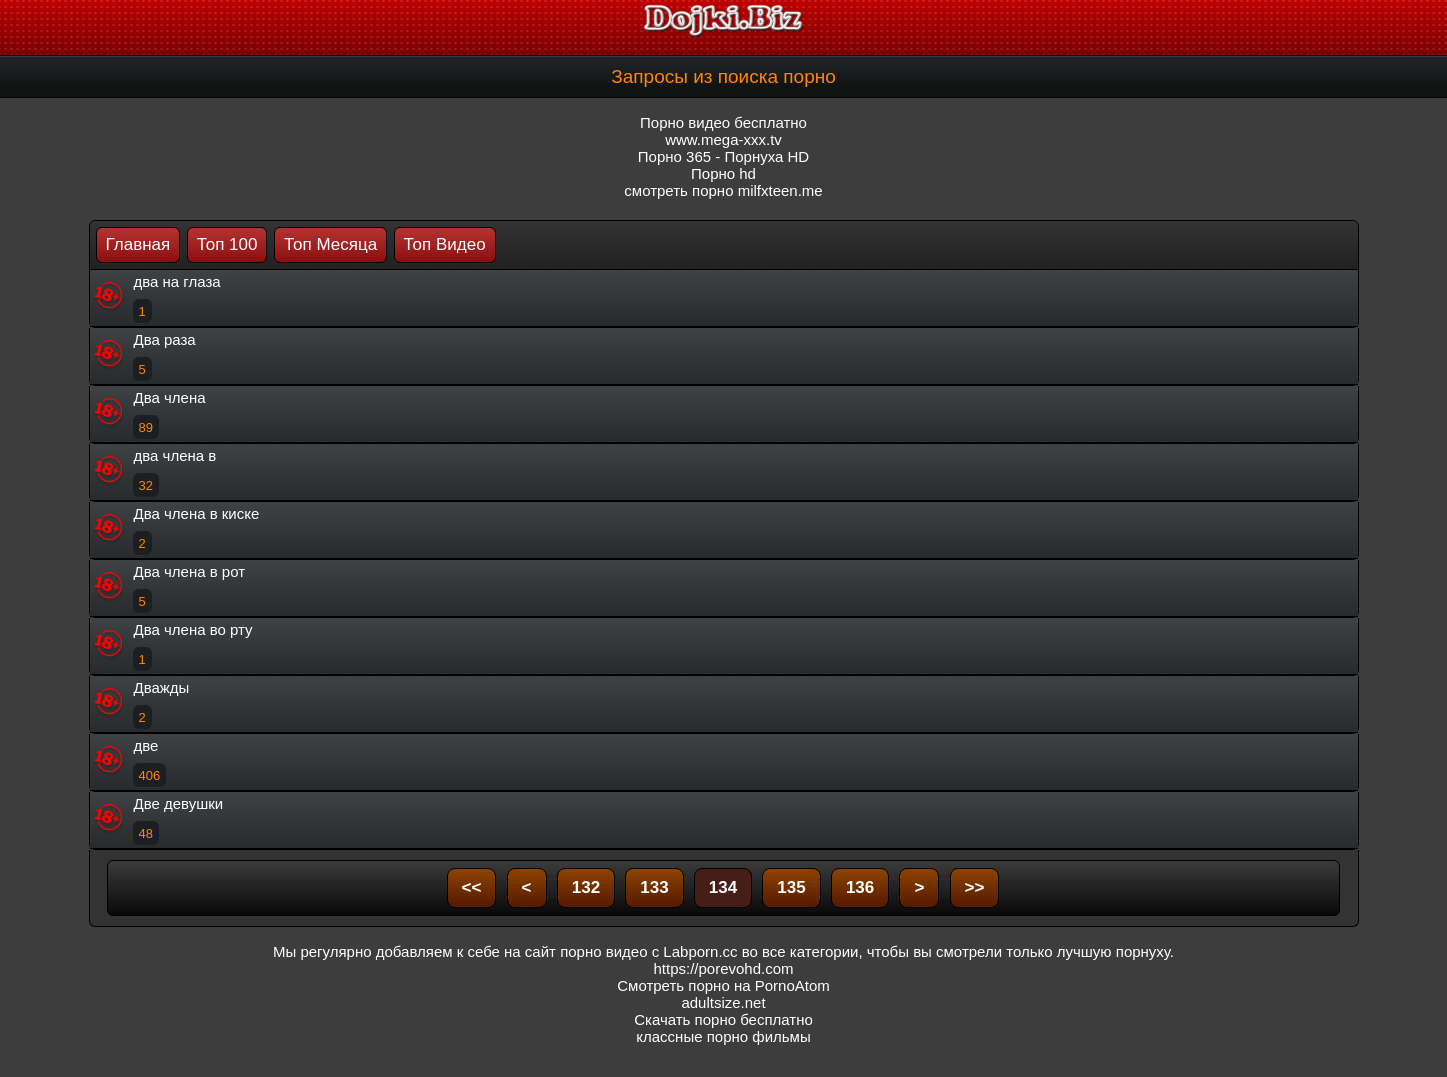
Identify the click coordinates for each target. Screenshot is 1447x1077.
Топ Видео (445, 244)
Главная (138, 244)
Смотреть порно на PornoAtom (723, 985)
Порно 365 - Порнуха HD (723, 156)
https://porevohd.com (723, 968)
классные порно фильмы (723, 1036)
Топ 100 (227, 244)
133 (654, 887)
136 (860, 887)
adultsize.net (723, 1002)
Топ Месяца (330, 244)
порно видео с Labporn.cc (648, 951)
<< (472, 887)
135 (791, 887)
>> (975, 887)
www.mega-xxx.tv (723, 139)
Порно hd (723, 173)
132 (586, 887)
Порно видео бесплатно (723, 122)
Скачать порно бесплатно (723, 1019)
